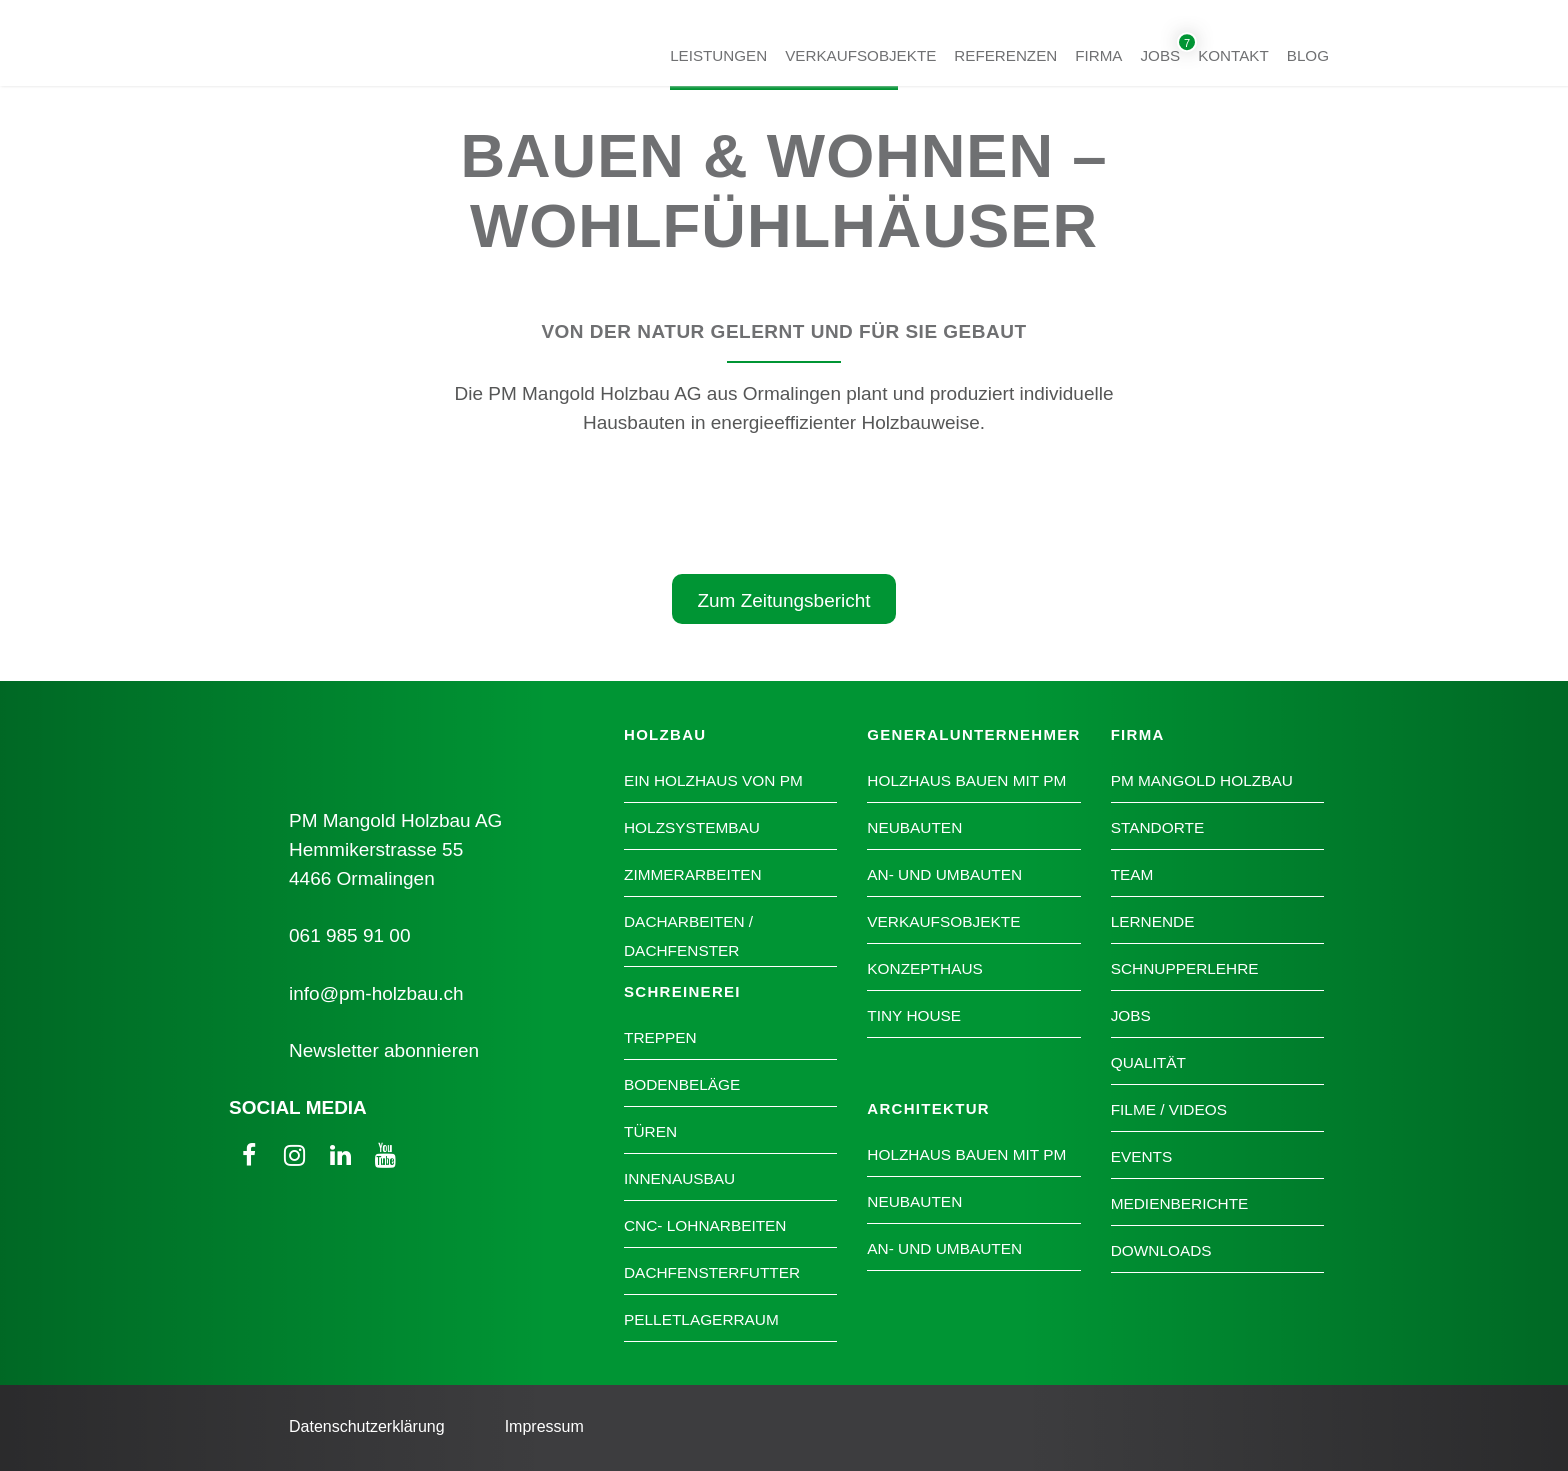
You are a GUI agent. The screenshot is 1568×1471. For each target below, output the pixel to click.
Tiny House (914, 1015)
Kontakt (1233, 54)
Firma (1098, 54)
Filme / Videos (1169, 1109)
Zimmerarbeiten (693, 874)
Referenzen (1005, 54)
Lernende (1153, 921)
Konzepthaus (924, 968)
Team (1132, 874)
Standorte (1158, 827)
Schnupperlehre (1185, 968)
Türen (650, 1131)
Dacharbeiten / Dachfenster (688, 936)
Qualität (1148, 1062)
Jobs (1161, 54)
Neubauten (914, 827)
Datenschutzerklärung (367, 1426)
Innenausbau (679, 1178)
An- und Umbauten (944, 874)
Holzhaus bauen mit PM (966, 780)
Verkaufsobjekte (860, 54)
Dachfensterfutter (712, 1272)
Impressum (544, 1426)
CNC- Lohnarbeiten (705, 1225)
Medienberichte (1180, 1203)
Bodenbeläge (682, 1084)
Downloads (1161, 1250)
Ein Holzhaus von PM (713, 780)
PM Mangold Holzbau (1202, 780)
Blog (1308, 54)
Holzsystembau (692, 827)
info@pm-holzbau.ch (376, 993)
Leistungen (718, 54)
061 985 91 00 (350, 935)
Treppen (660, 1037)
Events (1142, 1156)
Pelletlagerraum (701, 1319)
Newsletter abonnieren (384, 1050)
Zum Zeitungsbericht (783, 600)
